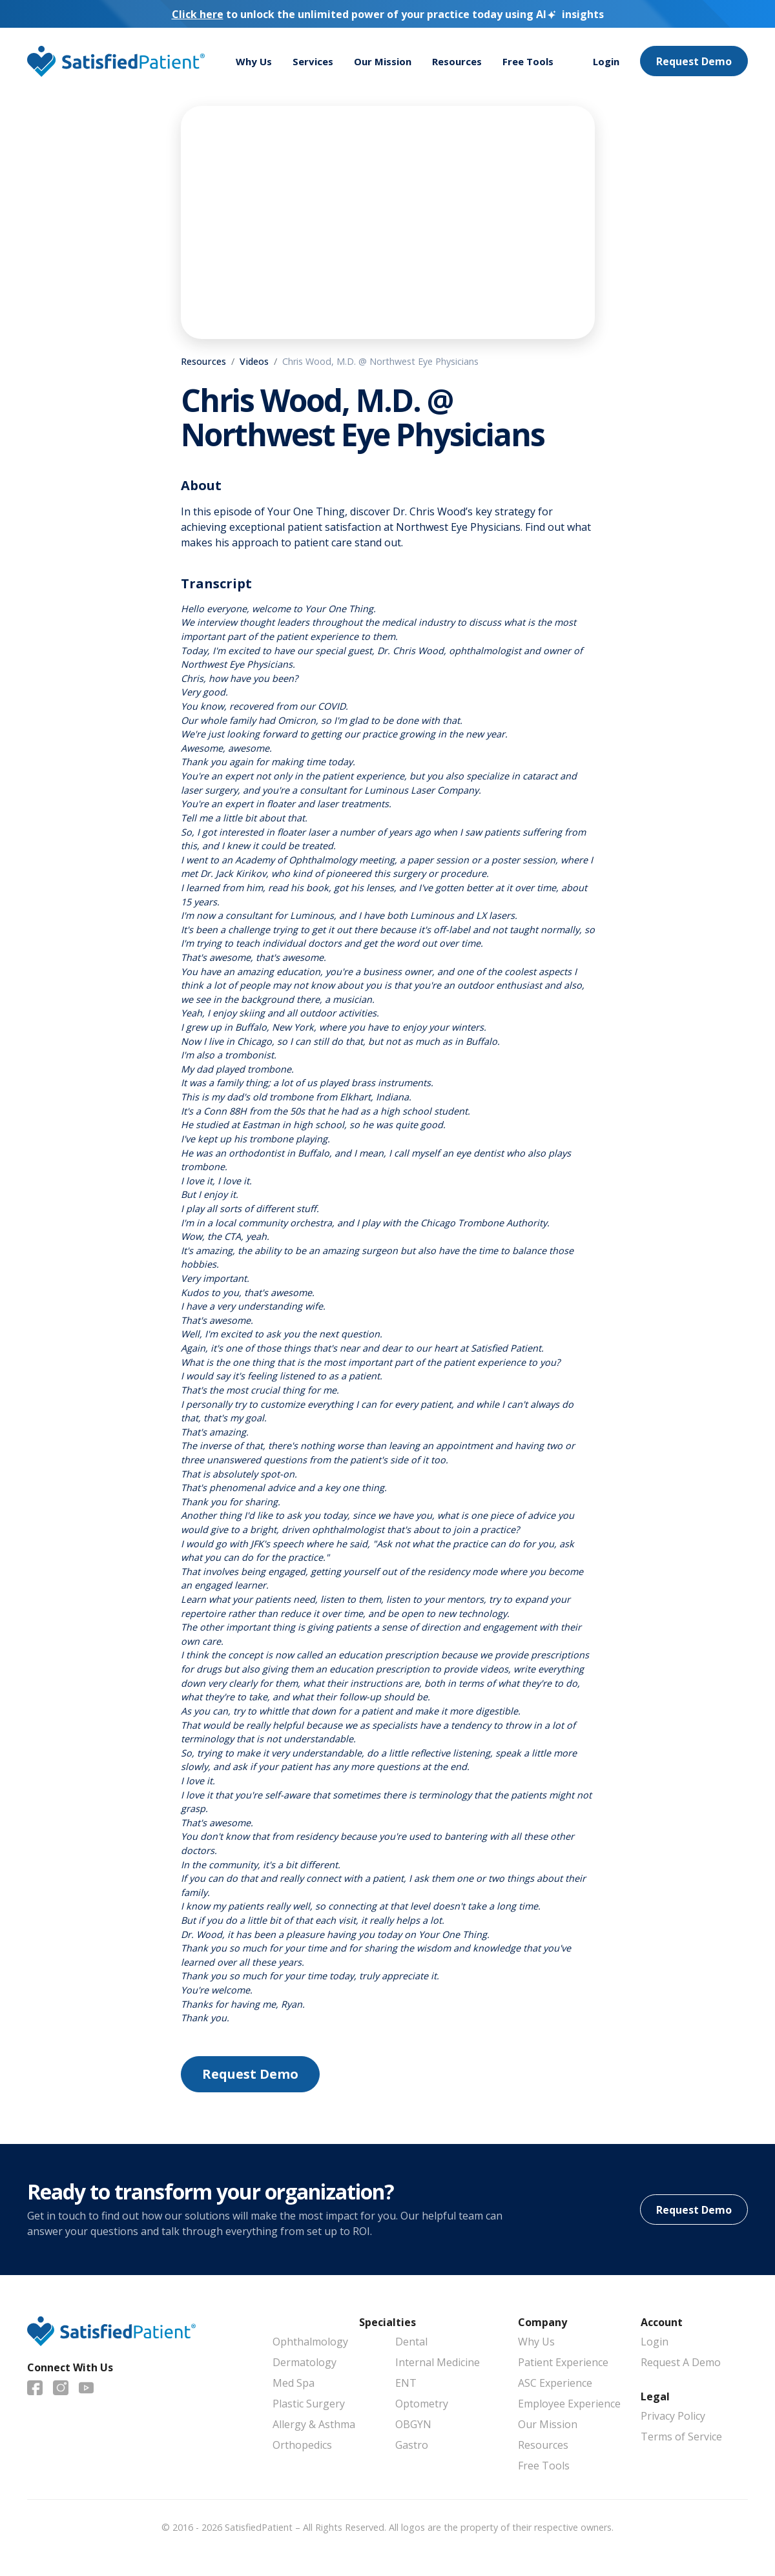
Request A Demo (681, 2362)
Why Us (254, 62)
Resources (465, 62)
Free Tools (539, 62)
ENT (406, 2383)
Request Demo (694, 62)
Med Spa (294, 2383)
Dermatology (304, 2362)
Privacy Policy (673, 2416)
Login (604, 62)
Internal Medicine (437, 2362)
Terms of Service (681, 2436)
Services (315, 62)
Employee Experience (569, 2403)
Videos (254, 361)
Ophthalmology (310, 2341)
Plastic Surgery (309, 2403)
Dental (411, 2341)
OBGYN (413, 2424)
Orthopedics (302, 2445)
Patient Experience (563, 2362)
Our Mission (387, 62)
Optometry (421, 2403)
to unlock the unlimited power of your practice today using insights (388, 14)
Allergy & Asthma (314, 2424)
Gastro (411, 2445)
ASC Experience (555, 2383)
